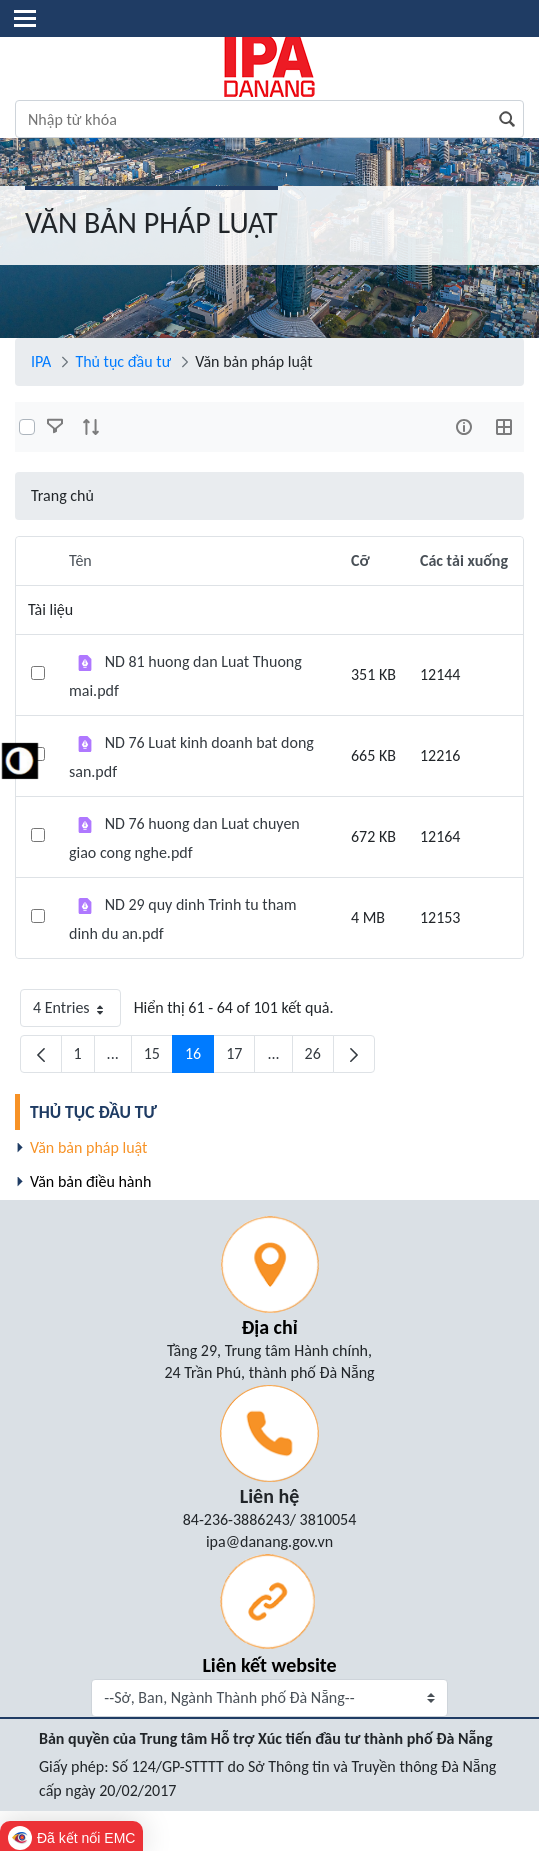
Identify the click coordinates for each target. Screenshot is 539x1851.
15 (158, 1058)
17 (240, 1058)
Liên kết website (269, 1665)
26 (319, 1058)
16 (199, 1058)
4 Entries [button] (77, 1012)
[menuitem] (272, 1112)
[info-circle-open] (464, 427)
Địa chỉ (269, 1327)
